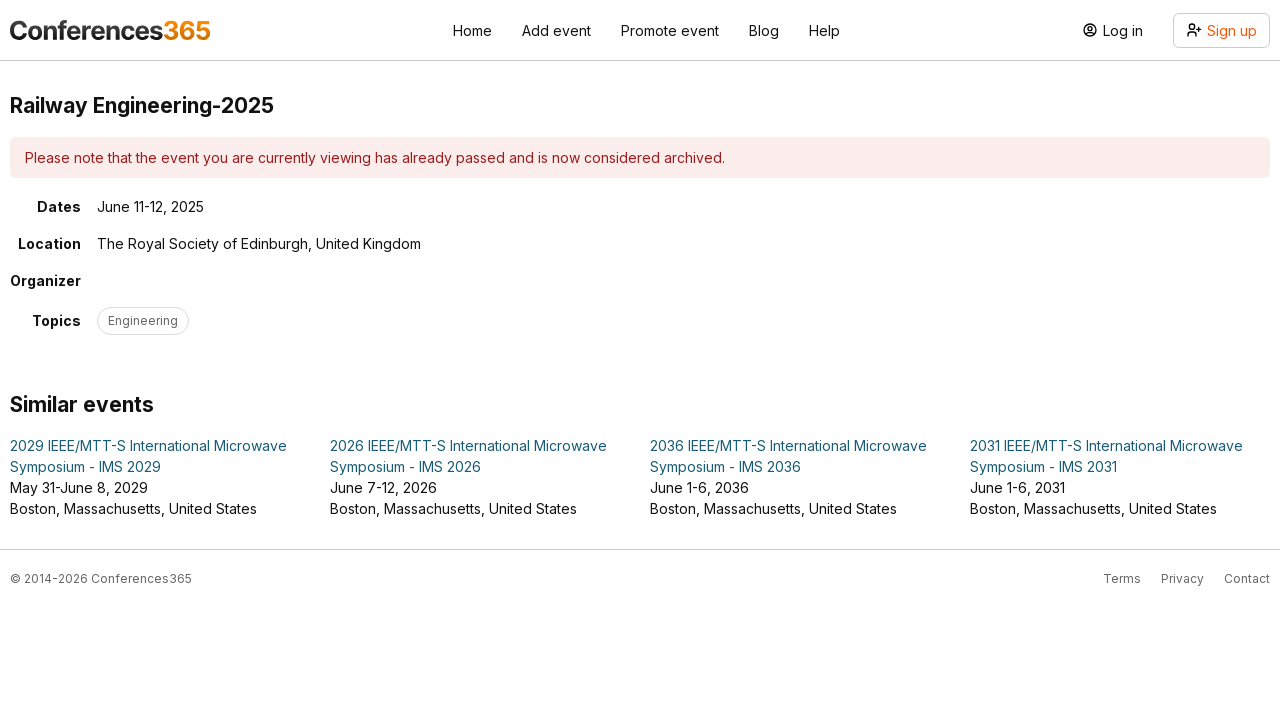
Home (472, 30)
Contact (1247, 578)
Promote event (670, 30)
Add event (556, 30)
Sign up (1221, 30)
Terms (1122, 578)
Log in (1112, 30)
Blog (764, 30)
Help (824, 30)
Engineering (143, 320)
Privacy (1182, 578)
